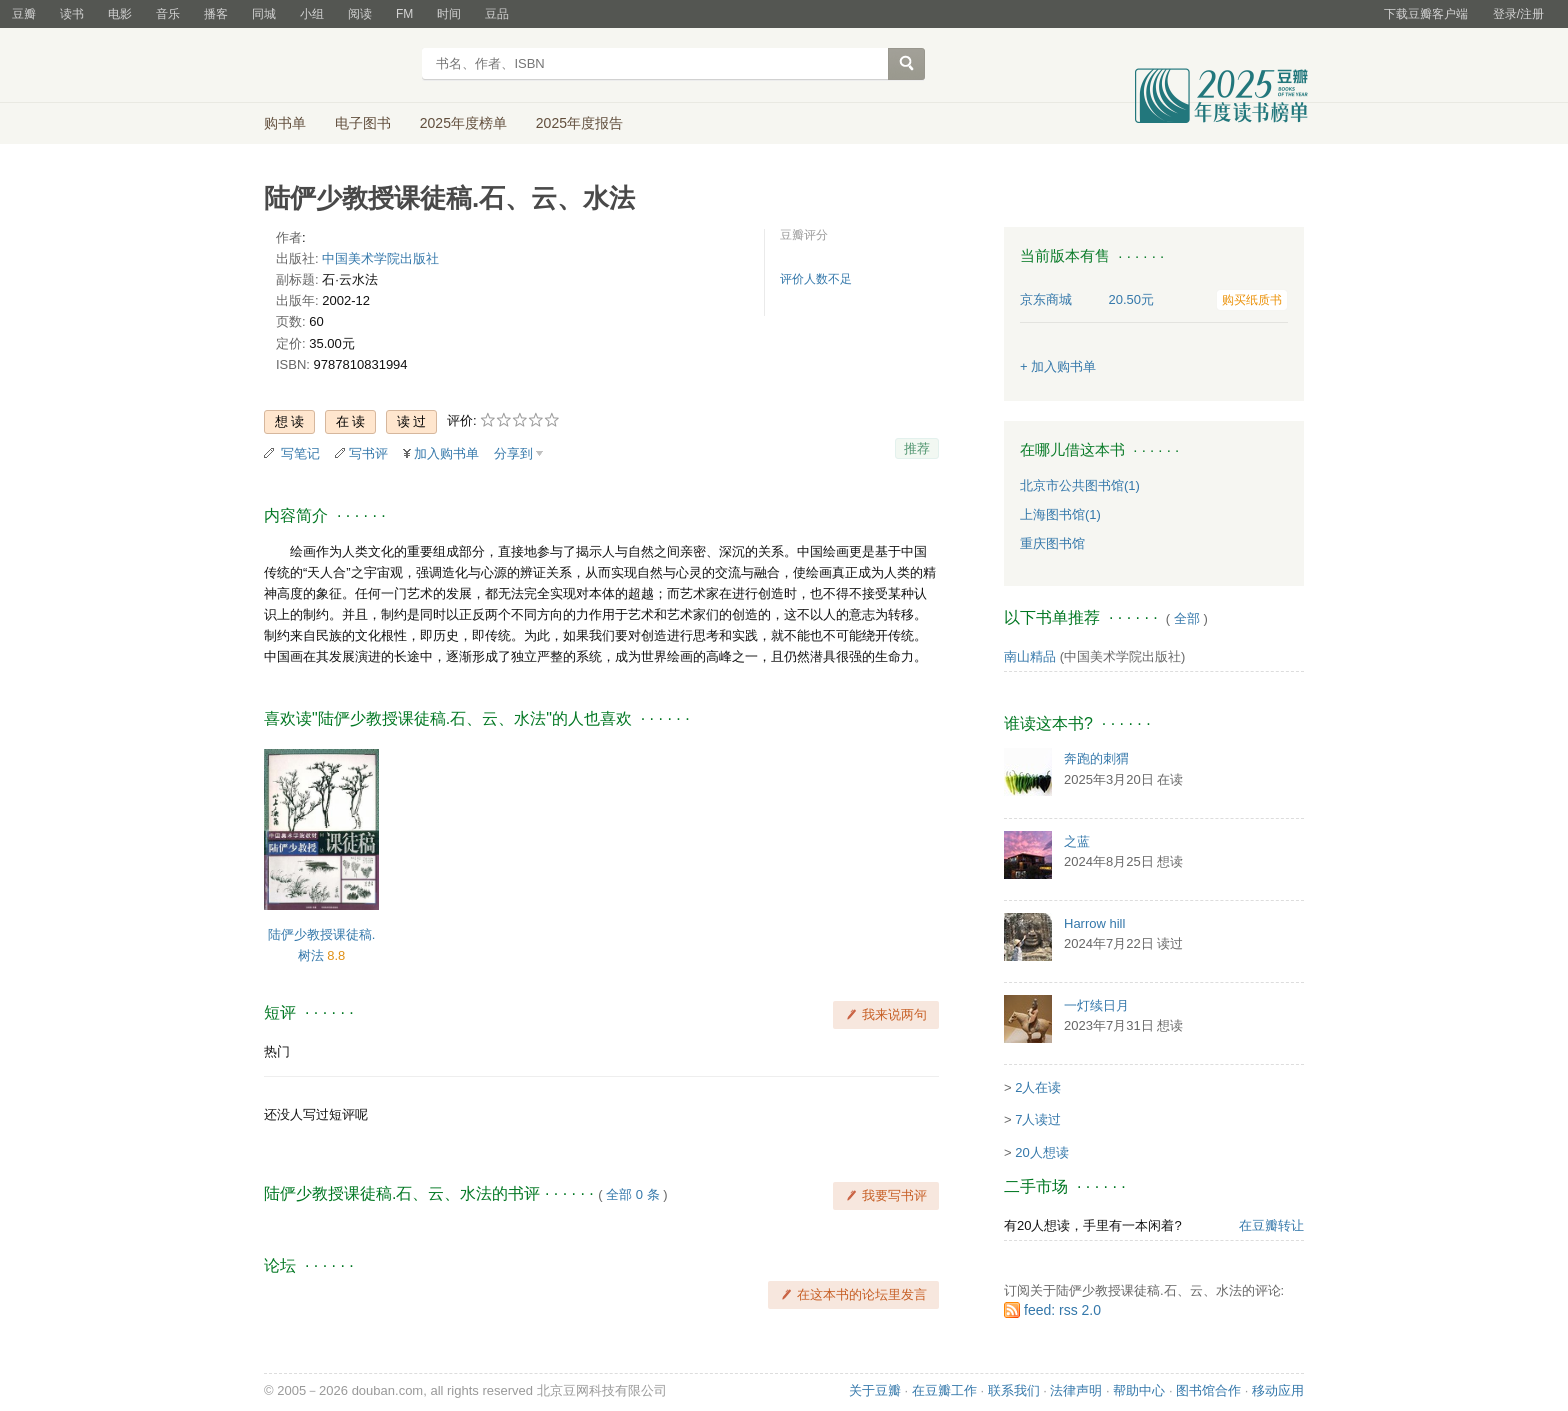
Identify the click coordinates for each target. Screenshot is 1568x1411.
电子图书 (363, 123)
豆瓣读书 (336, 66)
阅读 (360, 14)
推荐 (917, 448)
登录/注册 (1518, 14)
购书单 (285, 123)
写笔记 (300, 453)
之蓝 (1077, 841)
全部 (1187, 618)
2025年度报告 (579, 123)
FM (404, 14)
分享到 (513, 453)
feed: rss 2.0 (1062, 1310)
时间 (449, 14)
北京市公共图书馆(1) (1080, 485)
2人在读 (1038, 1087)
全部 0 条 (632, 1194)
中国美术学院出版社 (380, 258)
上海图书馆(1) (1060, 514)
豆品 (497, 14)
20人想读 (1041, 1152)
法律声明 (1076, 1390)
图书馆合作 (1208, 1390)
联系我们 (1014, 1390)
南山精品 (1030, 656)
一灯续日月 (1096, 1005)
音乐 (168, 14)
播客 (216, 14)
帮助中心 (1139, 1390)
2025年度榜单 (463, 123)
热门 (277, 1051)
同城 (264, 14)
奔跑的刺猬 (1096, 758)
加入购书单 (446, 453)
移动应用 (1278, 1390)
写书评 (368, 453)
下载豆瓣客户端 (1426, 14)
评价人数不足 (816, 279)
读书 (72, 14)
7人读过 (1038, 1119)
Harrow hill (1094, 923)
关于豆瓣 (875, 1390)
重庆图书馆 (1052, 543)
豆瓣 (24, 14)
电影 (120, 14)
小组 (312, 14)
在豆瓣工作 (944, 1390)
